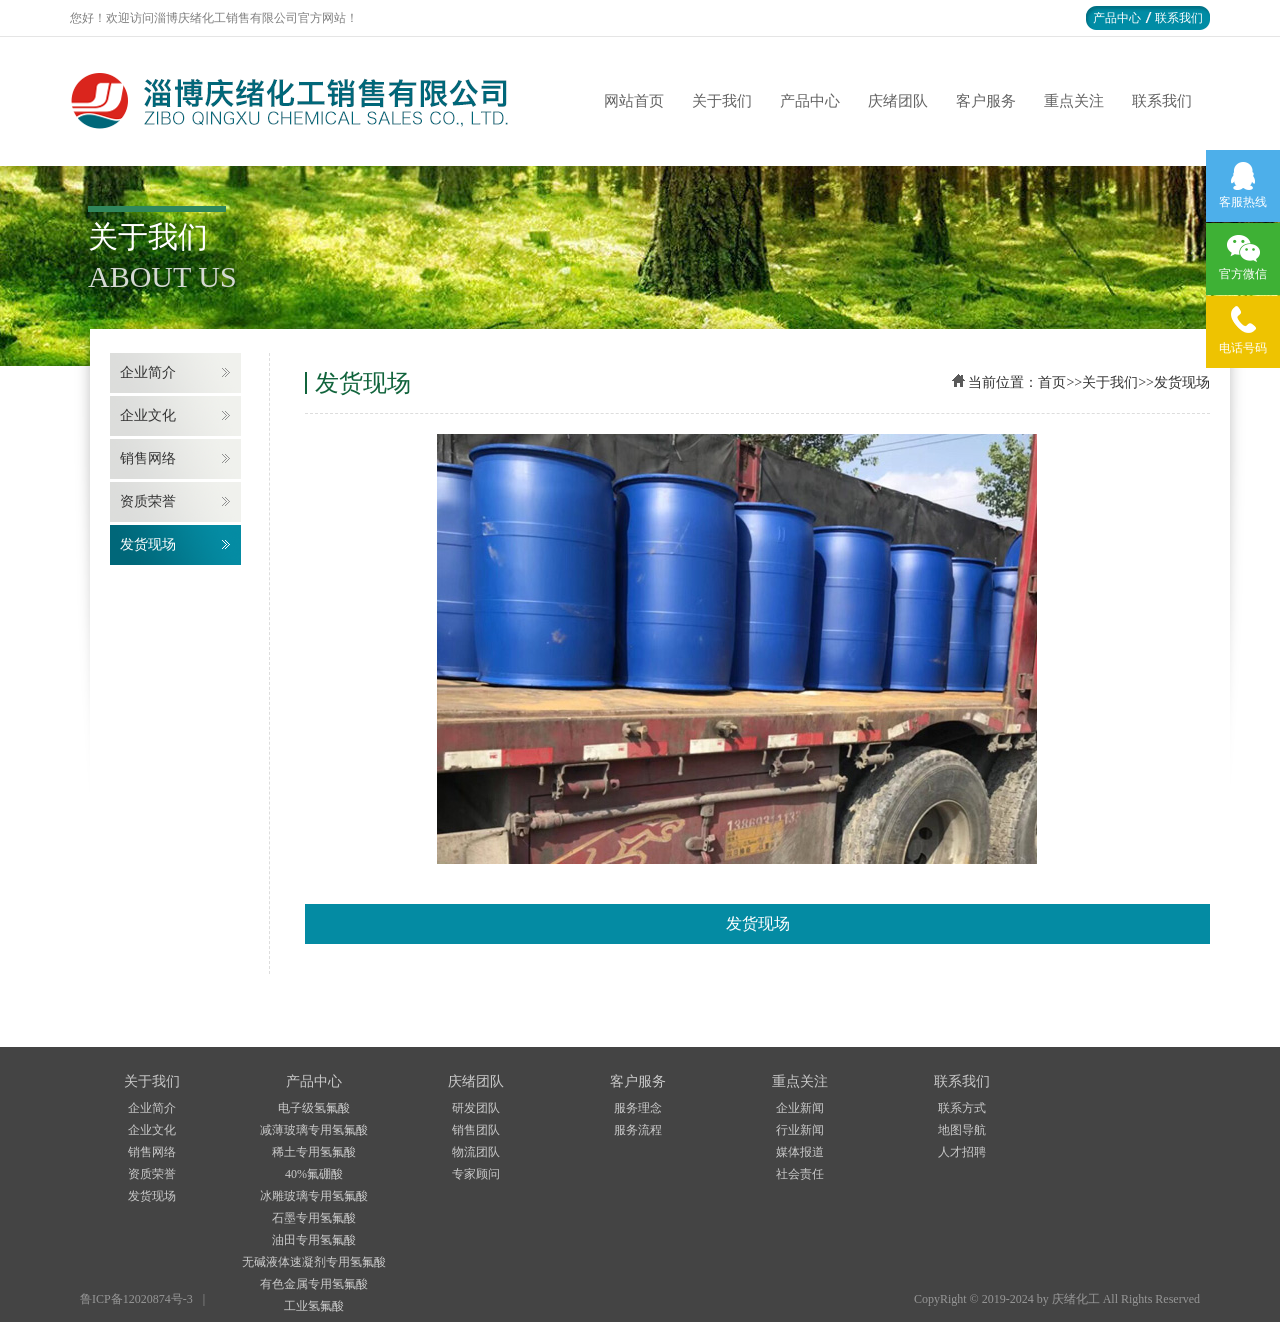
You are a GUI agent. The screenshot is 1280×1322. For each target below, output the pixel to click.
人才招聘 (962, 1152)
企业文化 (148, 415)
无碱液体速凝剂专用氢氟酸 (314, 1262)
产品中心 (1117, 18)
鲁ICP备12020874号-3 (136, 1299)
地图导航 (962, 1130)
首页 (1052, 382)
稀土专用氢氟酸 (314, 1152)
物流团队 (476, 1152)
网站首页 (634, 101)
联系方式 (962, 1108)
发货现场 (148, 544)
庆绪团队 (898, 101)
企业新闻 (800, 1108)
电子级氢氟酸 (314, 1108)
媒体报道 (800, 1152)
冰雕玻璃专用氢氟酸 (314, 1196)
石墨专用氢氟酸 (314, 1218)
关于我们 (722, 101)
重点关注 (1074, 101)
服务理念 (638, 1108)
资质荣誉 (148, 501)
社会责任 (800, 1174)
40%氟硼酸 (314, 1174)
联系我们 (1179, 18)
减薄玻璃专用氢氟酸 (314, 1130)
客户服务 (986, 101)
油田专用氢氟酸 (314, 1240)
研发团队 (476, 1108)
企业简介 (148, 372)
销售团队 (476, 1130)
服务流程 (638, 1130)
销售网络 (148, 458)
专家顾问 (476, 1174)
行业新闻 (800, 1130)
